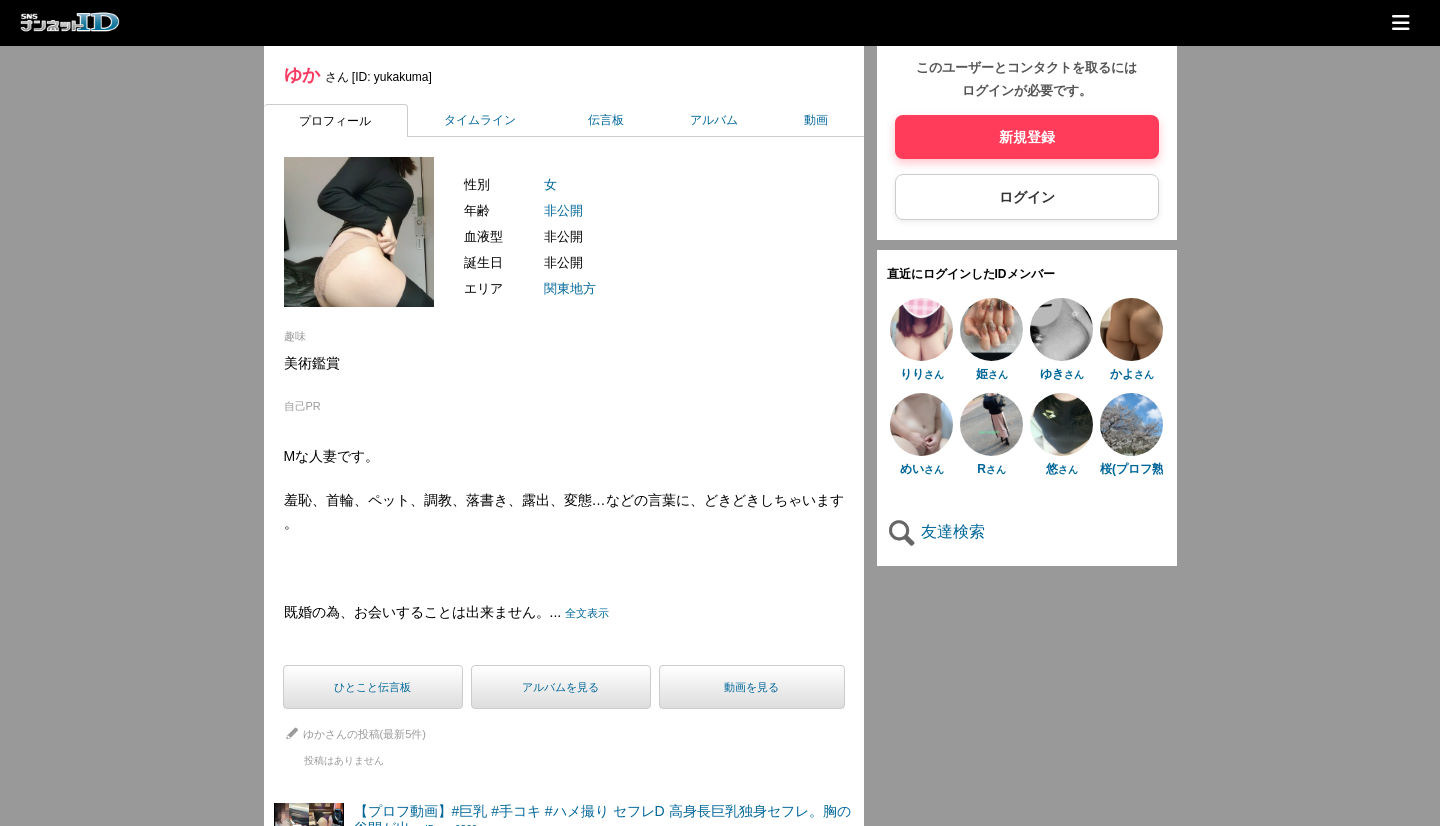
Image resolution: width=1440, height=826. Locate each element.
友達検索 (936, 531)
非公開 (563, 210)
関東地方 (570, 288)
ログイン (1027, 197)
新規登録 (1027, 137)
